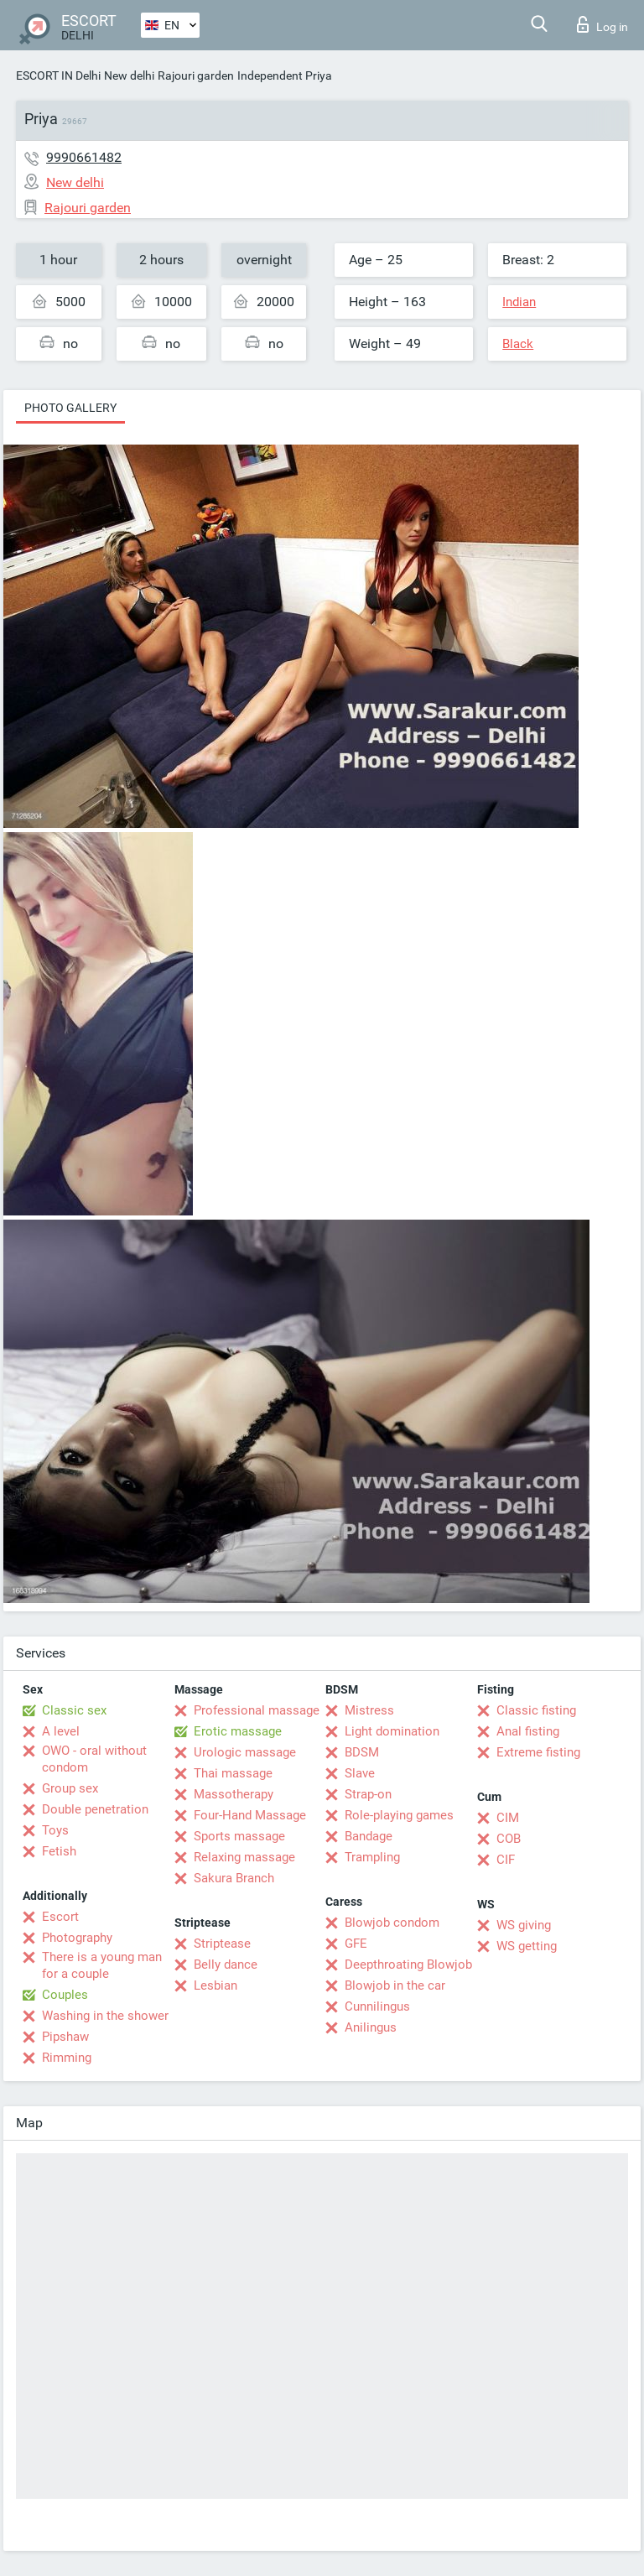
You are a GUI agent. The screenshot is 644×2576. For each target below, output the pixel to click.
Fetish (59, 1851)
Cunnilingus (377, 2006)
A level (61, 1731)
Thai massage (233, 1773)
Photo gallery (70, 407)
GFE (356, 1943)
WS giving (523, 1925)
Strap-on (368, 1794)
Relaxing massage (244, 1857)
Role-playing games (399, 1815)
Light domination (392, 1731)
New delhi (129, 75)
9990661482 (84, 157)
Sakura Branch (234, 1878)
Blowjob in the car (395, 1985)
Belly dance (225, 1964)
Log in (602, 24)
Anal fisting (527, 1731)
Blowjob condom (392, 1922)
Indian (519, 302)
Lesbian (215, 1985)
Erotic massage (238, 1731)
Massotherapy (233, 1794)
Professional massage (256, 1710)
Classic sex (74, 1710)
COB (508, 1838)
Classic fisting (536, 1710)
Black (517, 343)
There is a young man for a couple (102, 1965)
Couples (65, 1994)
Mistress (369, 1710)
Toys (55, 1830)
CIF (505, 1859)
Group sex (70, 1788)
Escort (60, 1916)
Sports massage (239, 1836)
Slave (360, 1773)
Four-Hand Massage (250, 1815)
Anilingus (371, 2027)
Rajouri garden (196, 75)
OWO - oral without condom (94, 1759)
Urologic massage (245, 1752)
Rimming (66, 2057)
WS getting (526, 1946)
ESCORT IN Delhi (58, 75)
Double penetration (95, 1809)
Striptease (222, 1943)
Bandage (368, 1836)
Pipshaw (65, 2036)
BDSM (362, 1752)
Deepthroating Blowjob (408, 1964)
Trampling (372, 1857)
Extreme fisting (538, 1752)
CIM (507, 1817)
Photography (77, 1937)
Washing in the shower (105, 2015)
